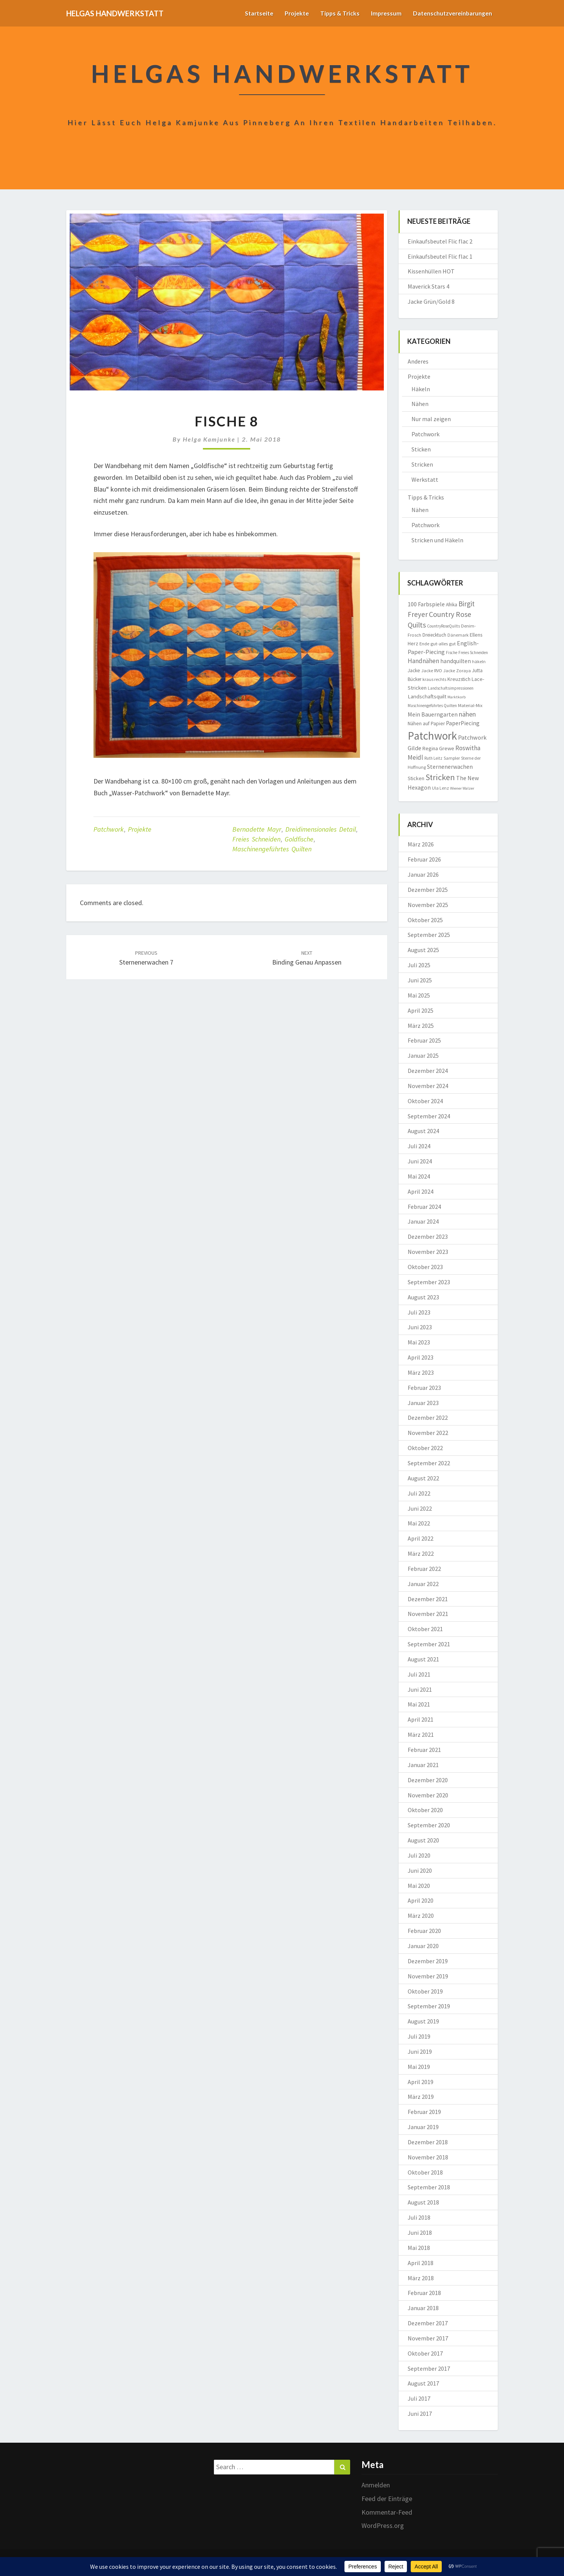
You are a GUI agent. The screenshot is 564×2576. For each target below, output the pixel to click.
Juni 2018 (420, 2232)
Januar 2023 (423, 1403)
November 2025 (428, 905)
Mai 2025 (419, 995)
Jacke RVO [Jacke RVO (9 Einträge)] (431, 670)
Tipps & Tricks (337, 13)
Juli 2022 (419, 1493)
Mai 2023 (419, 1342)
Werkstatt (424, 479)
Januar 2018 (423, 2308)
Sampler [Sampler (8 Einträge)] (452, 758)
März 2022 (421, 1553)
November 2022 (428, 1432)
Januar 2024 (423, 1221)
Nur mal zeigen (431, 419)
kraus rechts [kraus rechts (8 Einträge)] (434, 679)
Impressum (384, 13)
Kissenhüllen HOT (431, 271)
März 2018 (421, 2278)
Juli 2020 (419, 1855)
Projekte (293, 13)
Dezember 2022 (428, 1417)
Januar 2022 (423, 1584)
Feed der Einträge (386, 2498)
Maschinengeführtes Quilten (272, 849)
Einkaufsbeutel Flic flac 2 (440, 241)
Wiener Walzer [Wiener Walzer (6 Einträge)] (462, 788)
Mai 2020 (419, 1885)
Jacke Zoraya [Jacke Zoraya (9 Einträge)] (457, 670)
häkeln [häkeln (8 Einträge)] (479, 661)
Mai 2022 (419, 1523)
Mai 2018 (419, 2247)
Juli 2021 (419, 1674)
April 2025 (420, 1010)
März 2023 (421, 1372)
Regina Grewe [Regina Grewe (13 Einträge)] (438, 748)
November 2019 (428, 1976)
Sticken (421, 449)
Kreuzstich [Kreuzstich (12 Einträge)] (459, 679)
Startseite (255, 13)
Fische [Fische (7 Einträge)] (451, 652)
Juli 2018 (419, 2217)
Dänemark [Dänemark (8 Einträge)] (458, 635)
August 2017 (423, 2383)
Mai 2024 (419, 1176)
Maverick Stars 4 (428, 286)
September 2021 (429, 1644)
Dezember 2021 (428, 1599)
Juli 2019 (419, 2036)
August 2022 (423, 1478)
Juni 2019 (420, 2051)
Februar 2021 (424, 1749)
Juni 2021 (420, 1689)
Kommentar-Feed (386, 2512)
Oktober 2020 (425, 1810)
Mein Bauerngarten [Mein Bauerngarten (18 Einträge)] (433, 714)
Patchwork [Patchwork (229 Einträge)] (432, 736)
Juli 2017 (419, 2398)
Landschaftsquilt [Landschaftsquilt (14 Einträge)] (427, 696)
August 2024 (423, 1131)
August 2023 (423, 1297)
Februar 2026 (424, 859)
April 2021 (420, 1719)
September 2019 (429, 2006)
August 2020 (423, 1840)
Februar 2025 (424, 1040)
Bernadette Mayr (256, 829)
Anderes (418, 361)
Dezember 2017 (428, 2323)
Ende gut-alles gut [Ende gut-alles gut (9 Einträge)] (437, 643)
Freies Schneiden (256, 839)
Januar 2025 (423, 1055)
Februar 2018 (424, 2293)
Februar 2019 (424, 2111)
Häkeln (420, 389)
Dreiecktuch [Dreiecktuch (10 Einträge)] (434, 635)
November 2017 (428, 2338)
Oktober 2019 (425, 1991)
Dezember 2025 (428, 889)
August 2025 (423, 950)
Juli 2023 (419, 1312)
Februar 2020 (424, 1930)
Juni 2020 (420, 1870)
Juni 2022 (420, 1508)
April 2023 (420, 1357)
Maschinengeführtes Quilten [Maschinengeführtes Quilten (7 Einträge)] (432, 705)
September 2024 (429, 1116)
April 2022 (420, 1538)
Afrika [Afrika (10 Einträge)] (451, 604)
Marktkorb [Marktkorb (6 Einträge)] (456, 697)
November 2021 (428, 1613)
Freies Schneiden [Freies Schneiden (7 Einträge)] (473, 652)
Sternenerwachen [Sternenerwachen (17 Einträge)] (450, 766)
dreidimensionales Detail (320, 829)
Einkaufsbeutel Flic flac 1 (440, 256)
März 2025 (421, 1025)
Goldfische (299, 839)
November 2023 (428, 1251)
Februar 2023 (424, 1387)
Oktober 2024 (425, 1101)
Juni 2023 (420, 1327)
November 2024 (428, 1086)
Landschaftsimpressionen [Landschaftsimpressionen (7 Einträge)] (451, 688)
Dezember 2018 (428, 2142)
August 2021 (423, 1659)
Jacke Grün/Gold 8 (431, 301)
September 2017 (429, 2368)
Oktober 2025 (425, 920)
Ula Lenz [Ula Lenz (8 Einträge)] (440, 788)
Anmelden (375, 2485)
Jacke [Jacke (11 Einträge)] (414, 670)
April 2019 (420, 2082)
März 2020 (421, 1915)
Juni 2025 (420, 980)
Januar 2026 (423, 874)
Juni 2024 (420, 1161)
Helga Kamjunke (209, 439)
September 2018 (429, 2187)
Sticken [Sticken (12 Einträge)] (416, 778)
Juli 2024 (419, 1146)
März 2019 (421, 2096)
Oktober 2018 (425, 2172)
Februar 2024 (424, 1206)
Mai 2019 (419, 2066)
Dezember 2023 (428, 1236)
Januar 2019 (423, 2127)
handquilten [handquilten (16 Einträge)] (455, 661)
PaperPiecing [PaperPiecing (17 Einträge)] (463, 723)
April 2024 (420, 1191)
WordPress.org (382, 2525)
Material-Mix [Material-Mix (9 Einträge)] (470, 705)
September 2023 (429, 1282)
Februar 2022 (424, 1568)
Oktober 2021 (425, 1629)
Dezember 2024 (428, 1070)
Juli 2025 (419, 965)
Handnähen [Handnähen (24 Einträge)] (423, 661)
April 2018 (420, 2263)
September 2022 (429, 1463)
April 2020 (420, 1900)
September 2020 (429, 1825)
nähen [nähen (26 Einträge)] (467, 714)
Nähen (419, 403)
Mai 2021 (419, 1704)
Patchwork (108, 829)
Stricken (422, 464)
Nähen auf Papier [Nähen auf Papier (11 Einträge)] (426, 723)
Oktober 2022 (425, 1448)
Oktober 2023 (425, 1267)
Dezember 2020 (428, 1780)
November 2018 (428, 2157)
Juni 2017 (420, 2413)
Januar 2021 (423, 1765)
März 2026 (421, 844)
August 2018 (423, 2202)
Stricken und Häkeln (437, 540)
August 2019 (423, 2021)
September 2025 (429, 934)
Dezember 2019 (428, 1961)
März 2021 (421, 1734)
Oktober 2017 (425, 2353)
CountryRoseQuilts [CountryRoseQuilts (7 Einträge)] (443, 626)
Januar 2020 (423, 1946)
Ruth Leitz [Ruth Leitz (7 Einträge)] (433, 758)
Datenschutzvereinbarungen (451, 13)
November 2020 (428, 1795)
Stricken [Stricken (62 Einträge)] (440, 777)
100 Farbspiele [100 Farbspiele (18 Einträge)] (426, 604)
